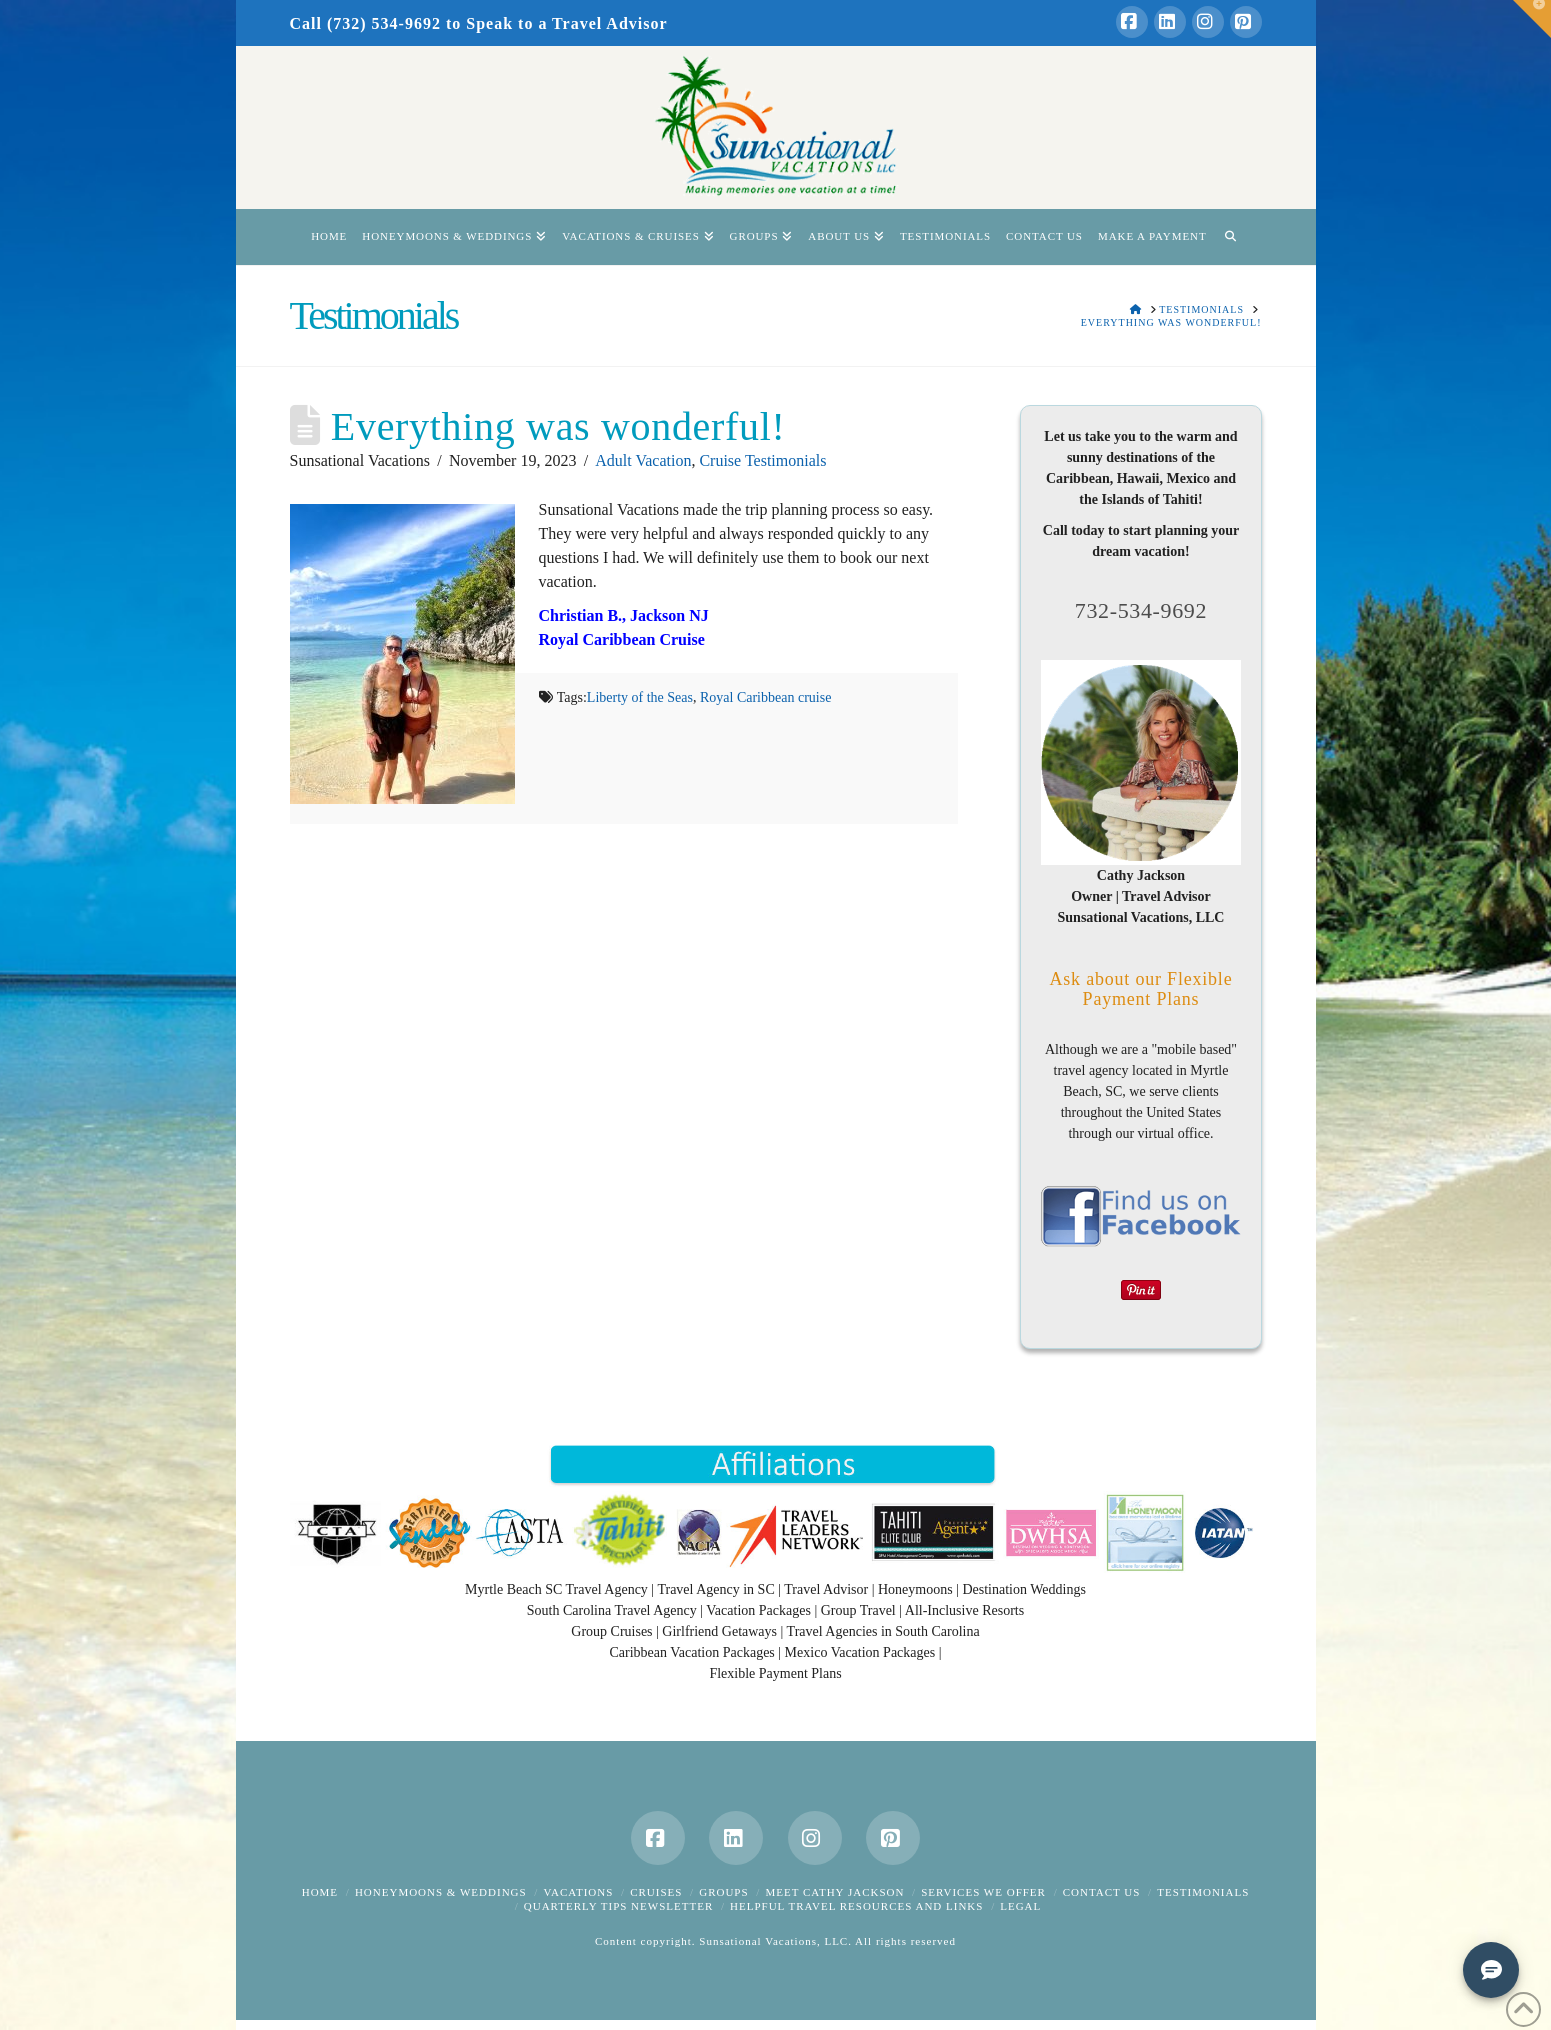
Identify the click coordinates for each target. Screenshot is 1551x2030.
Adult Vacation (643, 460)
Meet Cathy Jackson (834, 1892)
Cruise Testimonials (762, 460)
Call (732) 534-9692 (365, 23)
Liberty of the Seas (640, 697)
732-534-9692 (1141, 610)
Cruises (656, 1892)
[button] (1532, 19)
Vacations (578, 1892)
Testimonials (1203, 1892)
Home (320, 1892)
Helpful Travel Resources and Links (856, 1906)
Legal (1020, 1906)
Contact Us (1102, 1892)
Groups (723, 1892)
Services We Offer (983, 1892)
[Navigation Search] (1231, 237)
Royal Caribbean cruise (765, 697)
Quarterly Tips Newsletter (618, 1906)
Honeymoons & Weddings (441, 1892)
